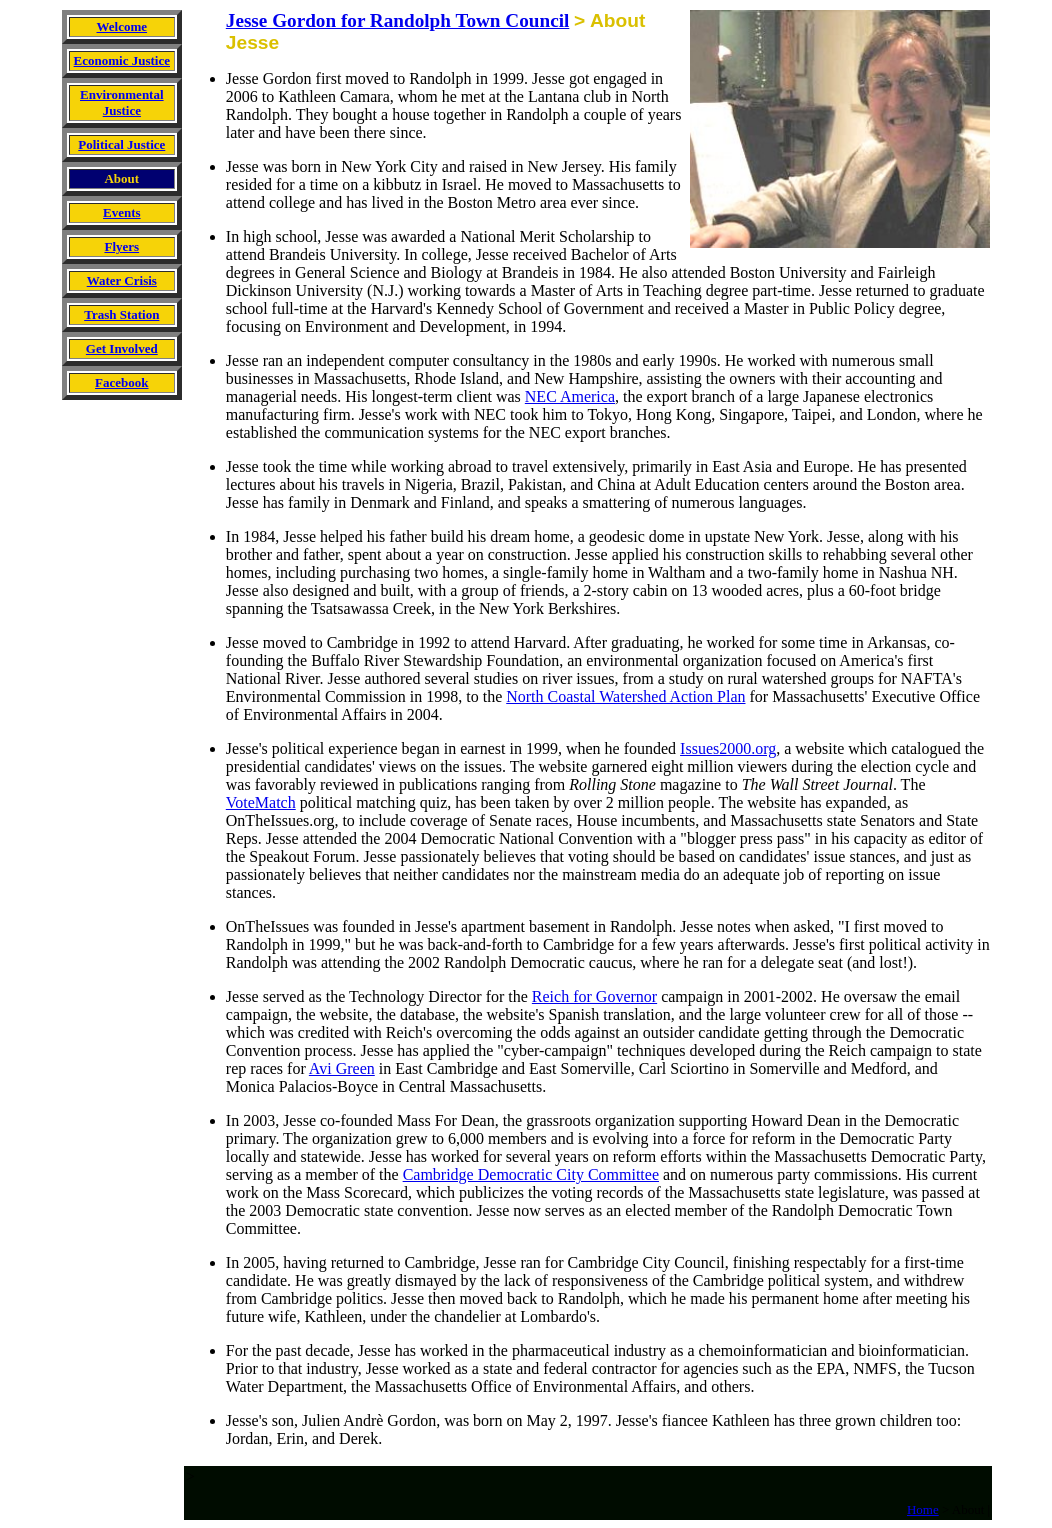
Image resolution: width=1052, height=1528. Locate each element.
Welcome (122, 26)
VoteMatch (261, 802)
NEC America (570, 396)
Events (122, 212)
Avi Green (342, 1068)
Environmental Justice (122, 102)
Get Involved (122, 348)
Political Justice (121, 144)
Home (923, 1509)
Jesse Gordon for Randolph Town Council (398, 20)
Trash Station (121, 314)
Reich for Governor (594, 996)
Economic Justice (122, 60)
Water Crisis (122, 280)
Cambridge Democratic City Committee (531, 1174)
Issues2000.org (728, 748)
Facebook (121, 382)
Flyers (121, 246)
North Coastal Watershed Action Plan (625, 696)
